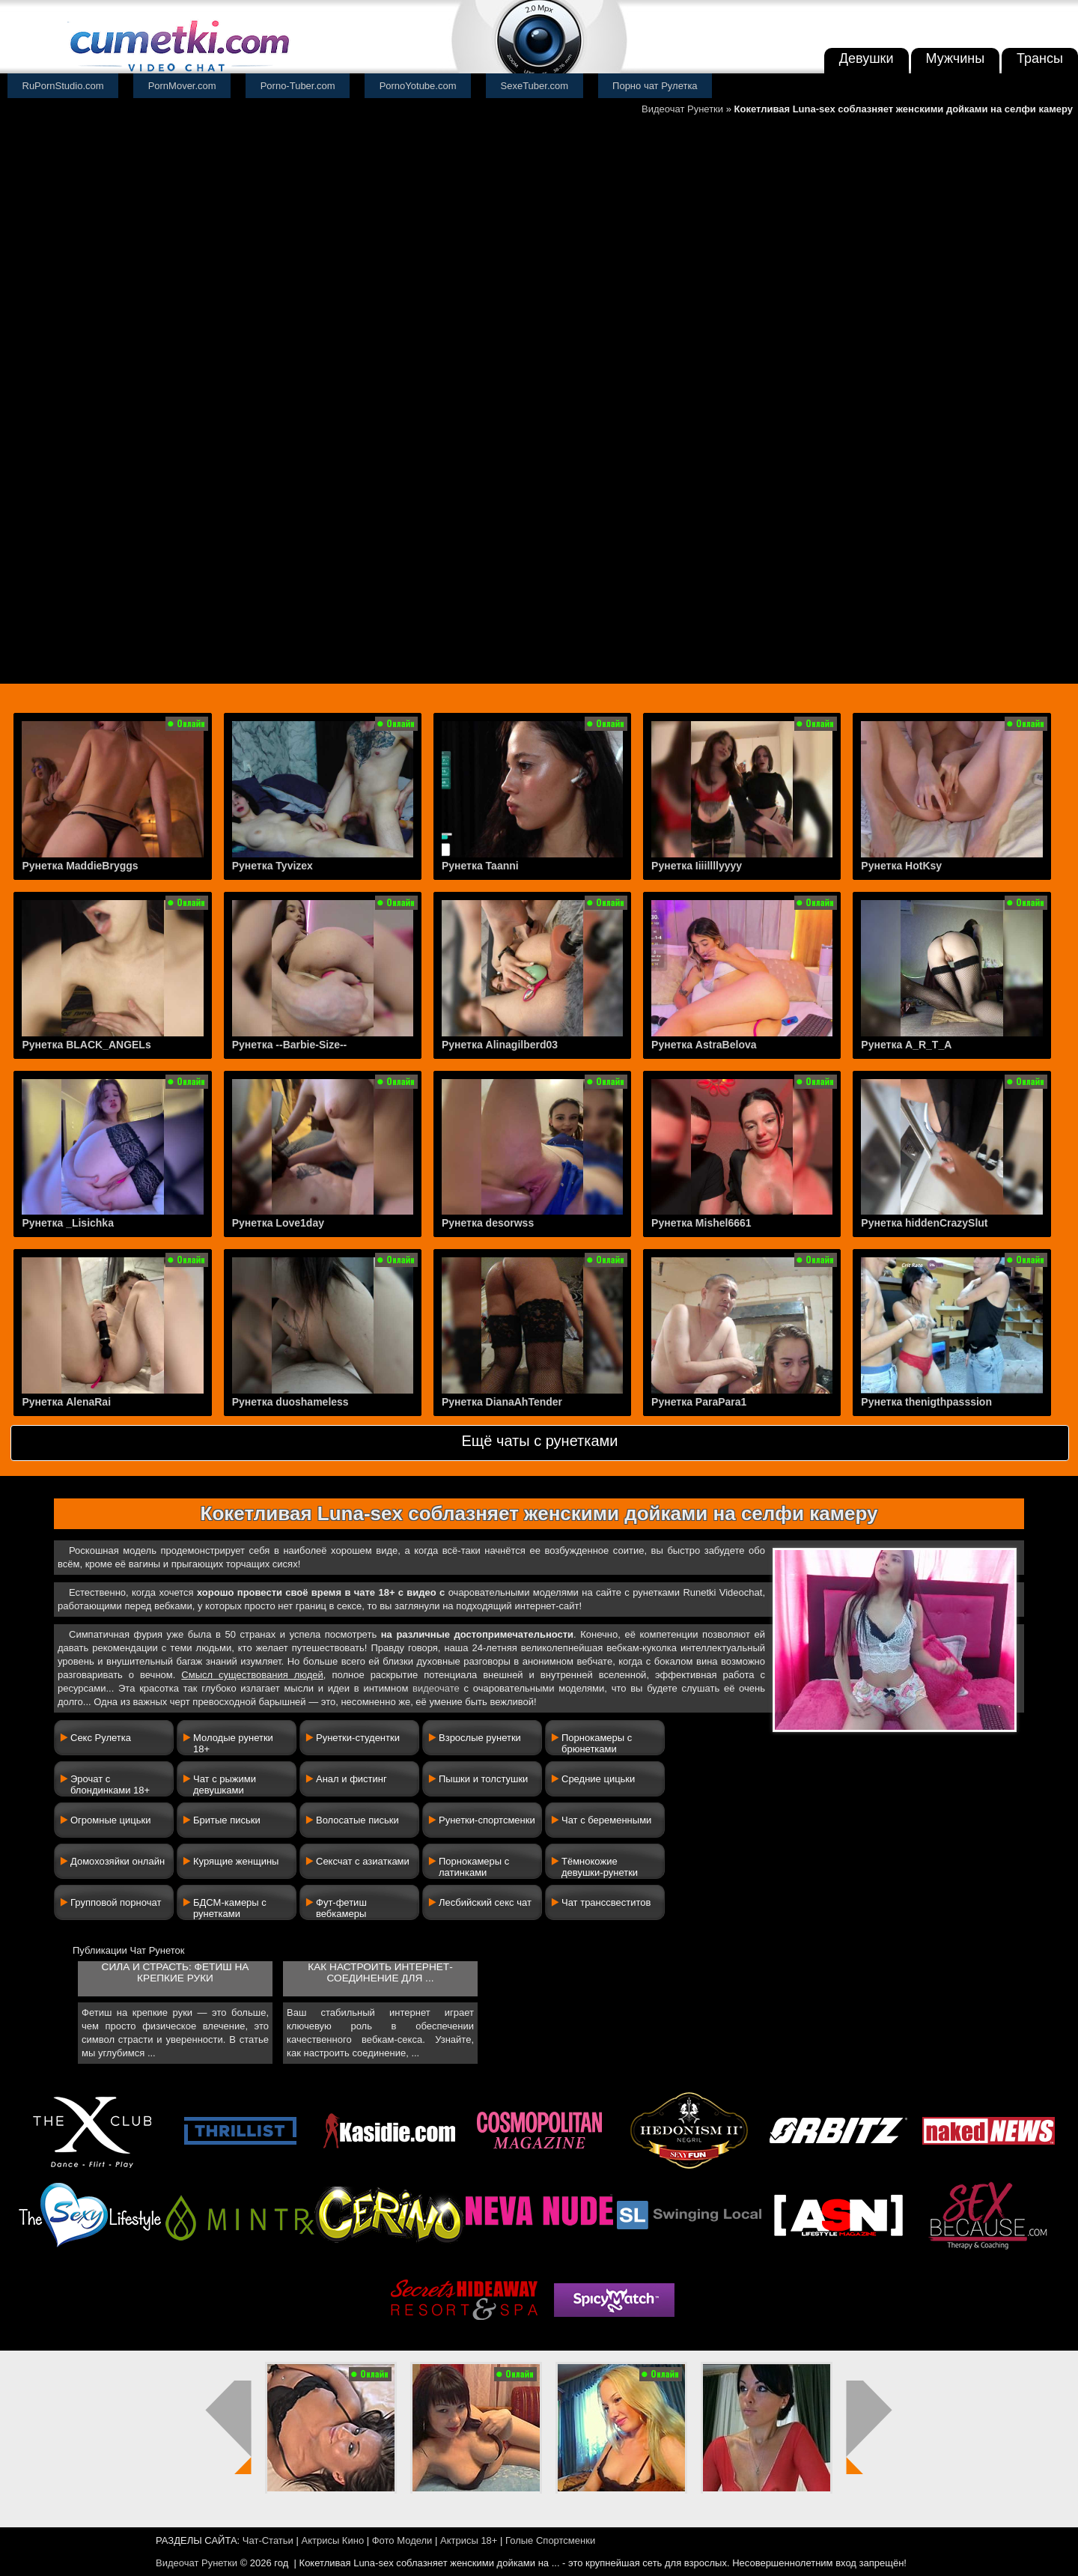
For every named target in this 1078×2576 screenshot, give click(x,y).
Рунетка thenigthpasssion (926, 1402)
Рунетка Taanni (480, 866)
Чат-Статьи (268, 2540)
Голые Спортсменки (550, 2540)
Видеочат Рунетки (682, 109)
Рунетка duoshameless (290, 1402)
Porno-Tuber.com (298, 85)
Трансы (1040, 58)
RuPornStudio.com (63, 85)
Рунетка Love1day (278, 1223)
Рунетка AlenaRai (66, 1402)
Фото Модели (402, 2540)
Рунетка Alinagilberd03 (500, 1045)
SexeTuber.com (535, 85)
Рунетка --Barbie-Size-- (289, 1045)
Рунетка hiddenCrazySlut (924, 1223)
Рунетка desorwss (488, 1223)
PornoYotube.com (418, 85)
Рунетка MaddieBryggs (80, 866)
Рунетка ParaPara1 (698, 1402)
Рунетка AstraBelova (703, 1045)
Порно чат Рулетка (655, 85)
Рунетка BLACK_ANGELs (86, 1045)
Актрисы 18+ (468, 2540)
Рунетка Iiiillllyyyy (696, 866)
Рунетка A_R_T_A (906, 1045)
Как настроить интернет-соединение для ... (380, 1972)
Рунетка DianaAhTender (502, 1402)
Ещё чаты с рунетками (539, 1441)
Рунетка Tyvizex (272, 866)
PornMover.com (182, 85)
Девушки (866, 58)
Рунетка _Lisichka (68, 1223)
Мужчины (955, 58)
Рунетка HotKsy (901, 866)
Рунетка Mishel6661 (701, 1223)
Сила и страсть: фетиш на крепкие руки (175, 1972)
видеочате (436, 1688)
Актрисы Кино (332, 2540)
